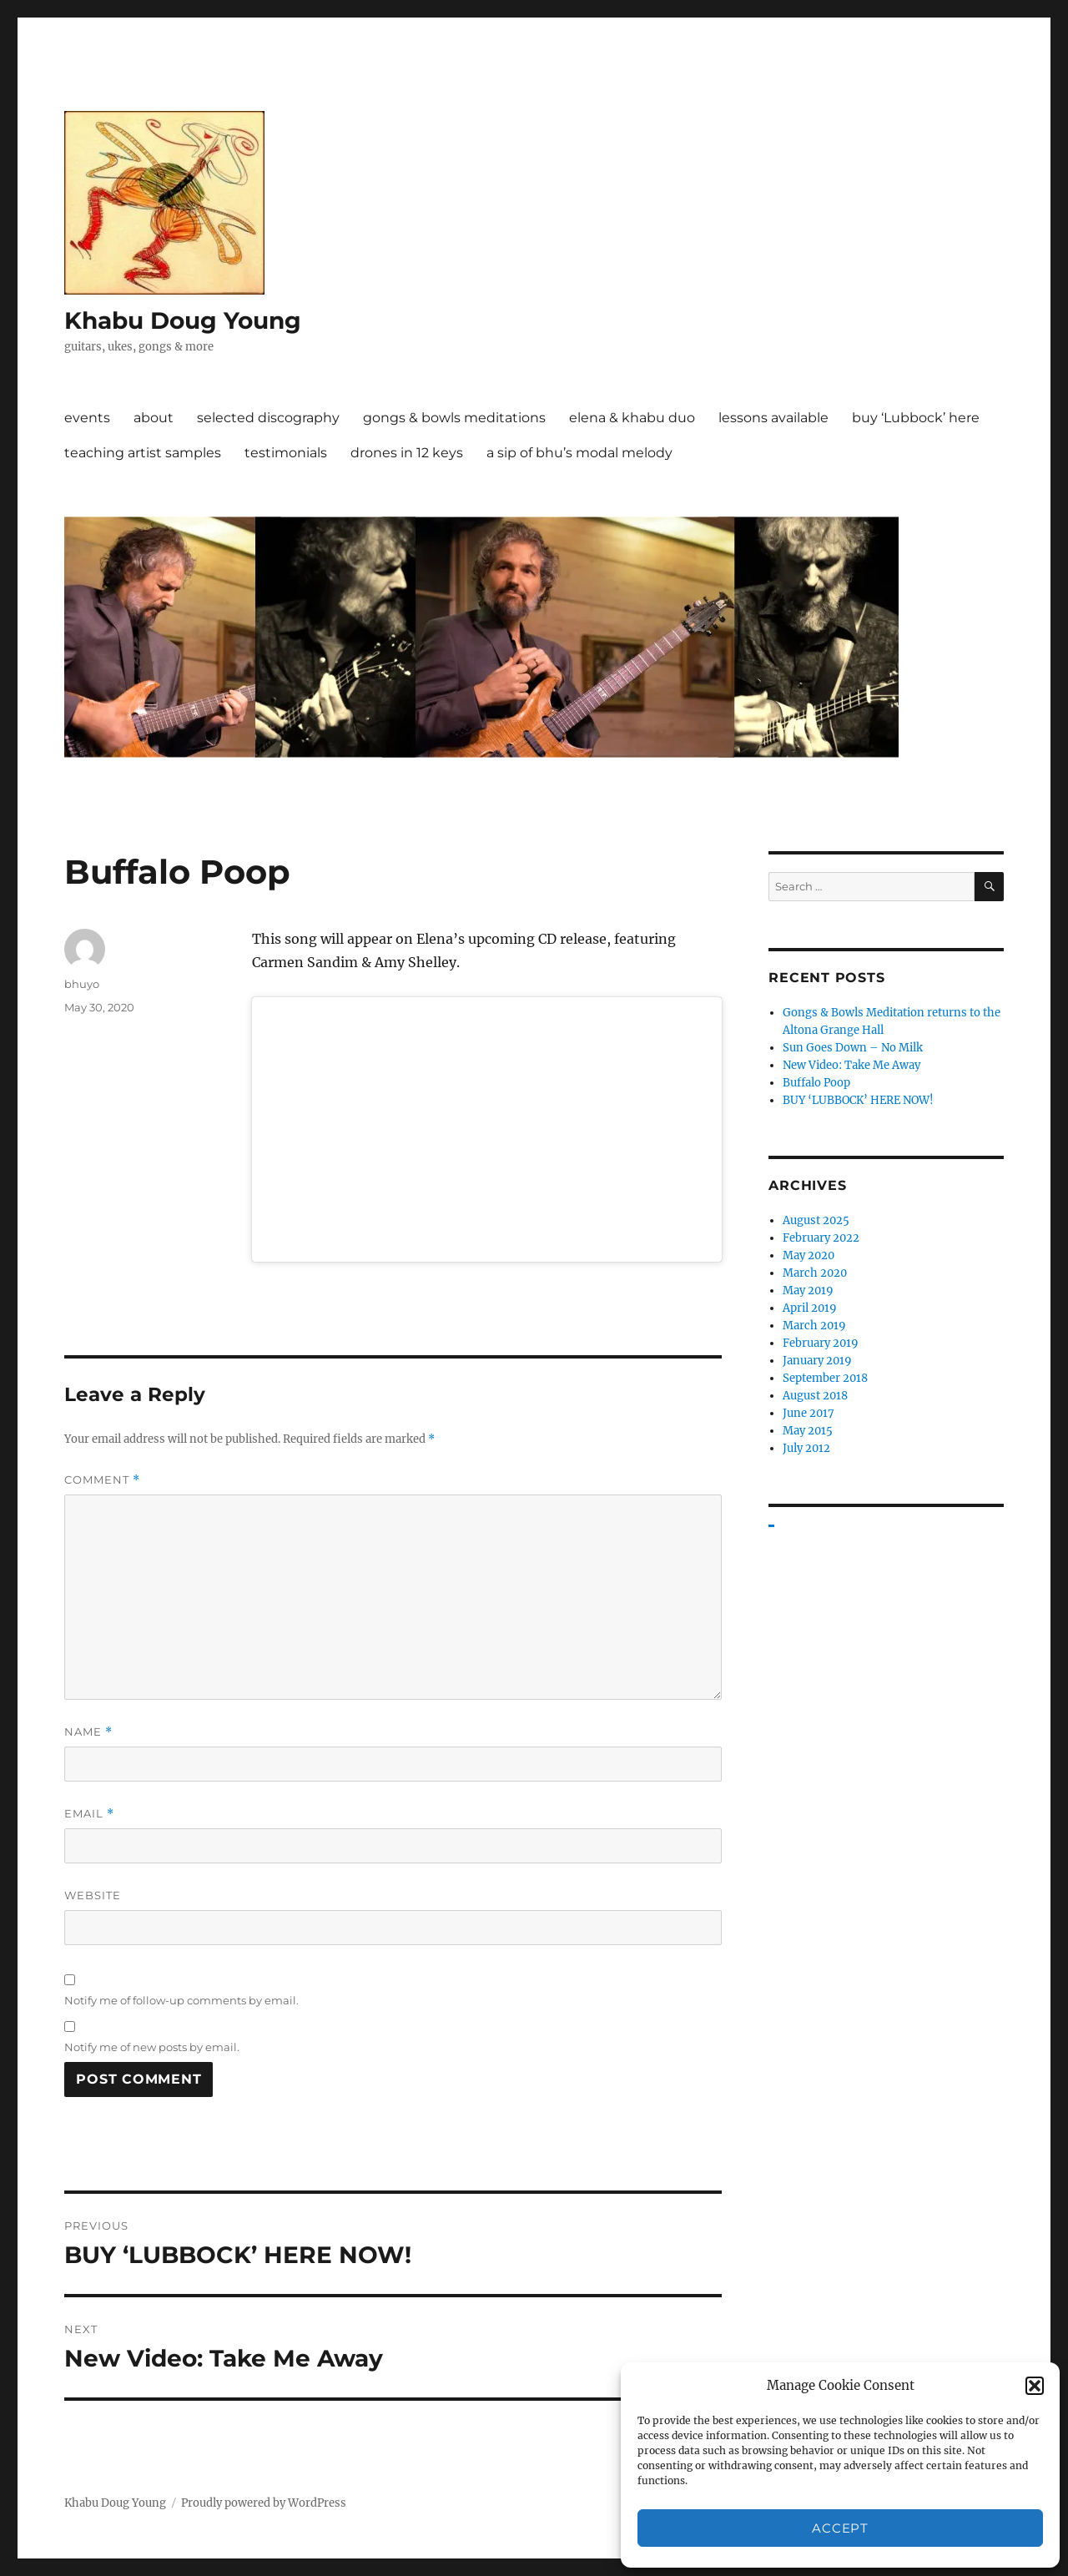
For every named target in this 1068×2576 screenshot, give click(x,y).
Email (89, 1814)
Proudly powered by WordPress (263, 2503)
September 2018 (825, 1378)
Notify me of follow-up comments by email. (181, 2000)
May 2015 (808, 1431)
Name (88, 1732)
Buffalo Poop (816, 1083)
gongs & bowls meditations (454, 418)
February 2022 (821, 1238)
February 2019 (821, 1343)
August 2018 (815, 1396)
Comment (102, 1480)
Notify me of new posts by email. (151, 2047)
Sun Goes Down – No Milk (853, 1048)
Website (92, 1895)
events (87, 418)
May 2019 (808, 1290)
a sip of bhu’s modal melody (579, 453)
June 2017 (808, 1413)
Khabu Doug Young (182, 320)
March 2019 (814, 1325)
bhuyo (81, 984)
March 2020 (815, 1273)
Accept (840, 2528)
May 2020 (808, 1255)
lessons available (773, 418)
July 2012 (806, 1448)
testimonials (285, 453)
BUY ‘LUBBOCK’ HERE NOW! (858, 1100)
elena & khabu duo (632, 418)
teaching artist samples (142, 453)
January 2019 (817, 1361)
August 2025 (816, 1220)
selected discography (268, 418)
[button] (1034, 2385)
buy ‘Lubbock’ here (916, 418)
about (154, 418)
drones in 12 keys (406, 453)
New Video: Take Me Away (851, 1065)
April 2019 (810, 1308)
